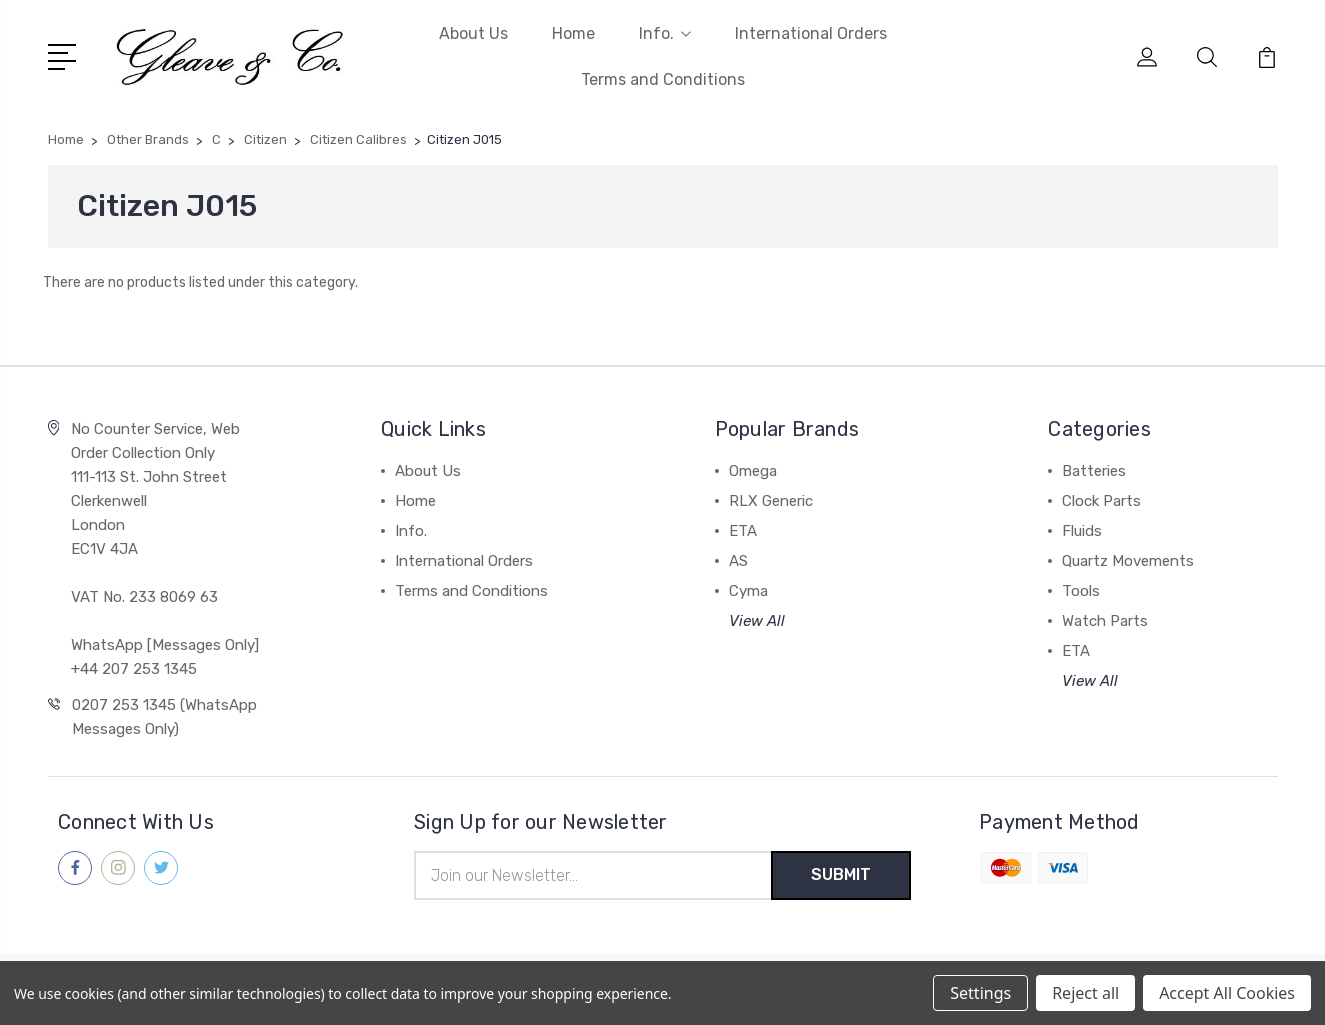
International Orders (811, 33)
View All (757, 621)
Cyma (748, 591)
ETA (743, 531)
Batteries (1094, 471)
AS (738, 561)
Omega (753, 471)
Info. (665, 33)
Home (573, 33)
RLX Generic (771, 501)
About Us (473, 33)
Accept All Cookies (1227, 993)
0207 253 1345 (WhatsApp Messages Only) (164, 717)
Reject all (1085, 993)
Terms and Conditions (663, 79)
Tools (1081, 591)
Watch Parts (1105, 621)
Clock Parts (1101, 501)
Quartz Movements (1128, 561)
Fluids (1082, 531)
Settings (980, 993)
